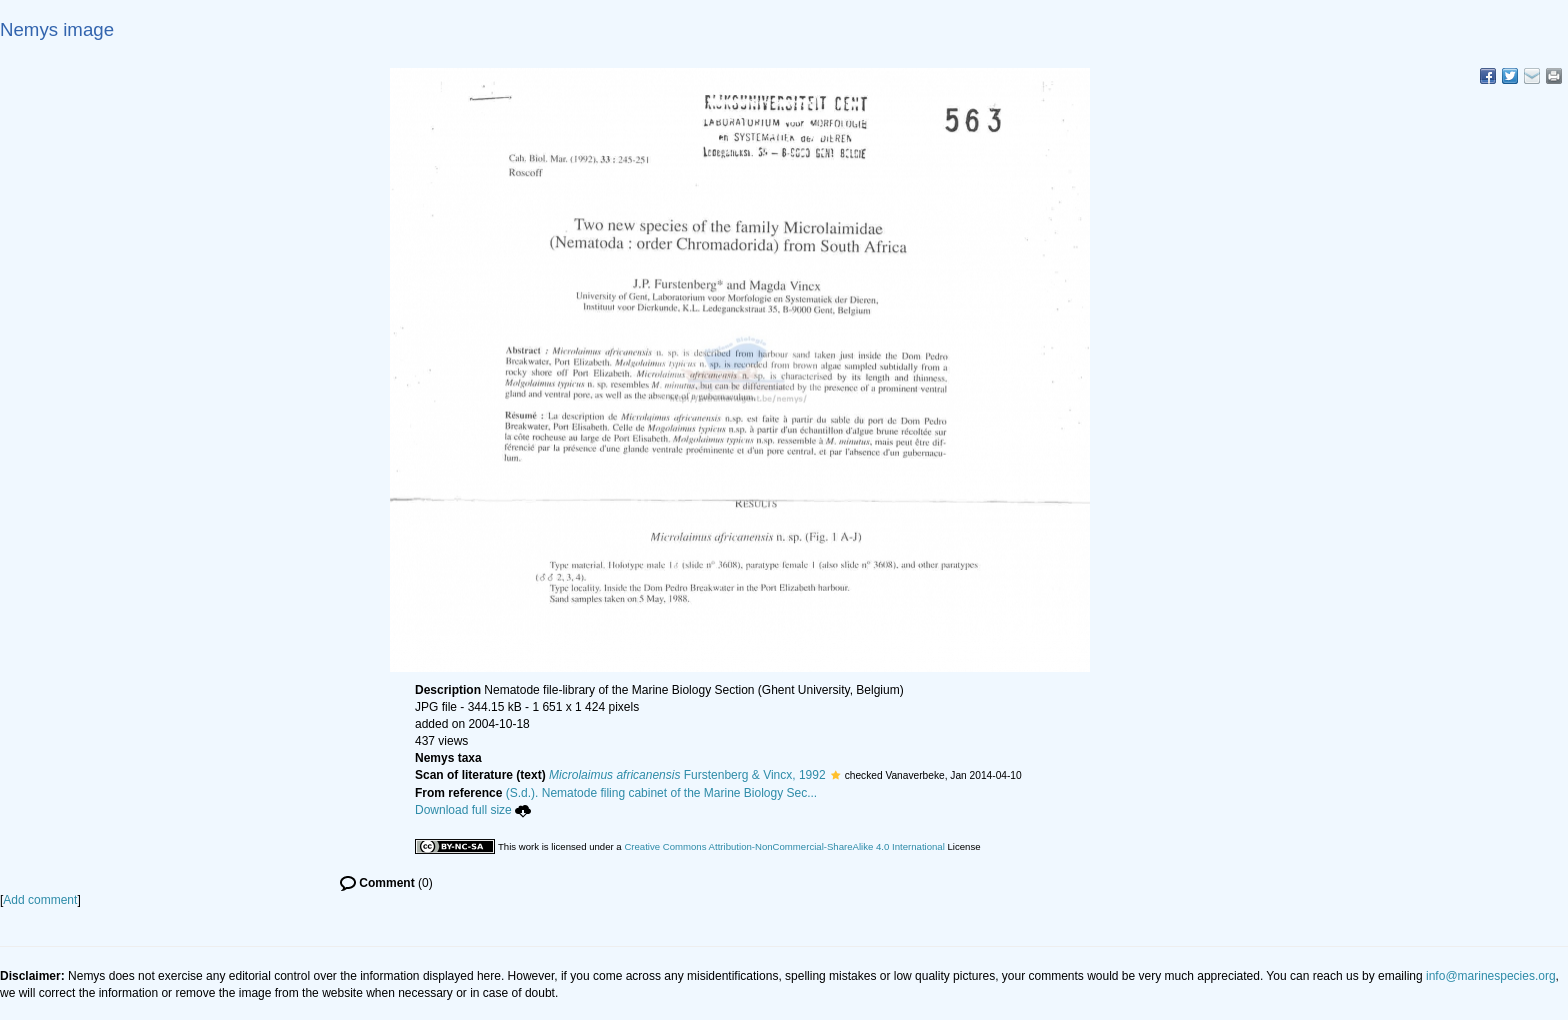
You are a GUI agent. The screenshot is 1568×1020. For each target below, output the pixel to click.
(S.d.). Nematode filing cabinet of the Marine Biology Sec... (662, 793)
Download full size (473, 810)
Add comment (40, 900)
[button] (835, 775)
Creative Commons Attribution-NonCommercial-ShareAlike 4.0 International (784, 846)
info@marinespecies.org (1491, 976)
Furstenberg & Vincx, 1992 (687, 775)
